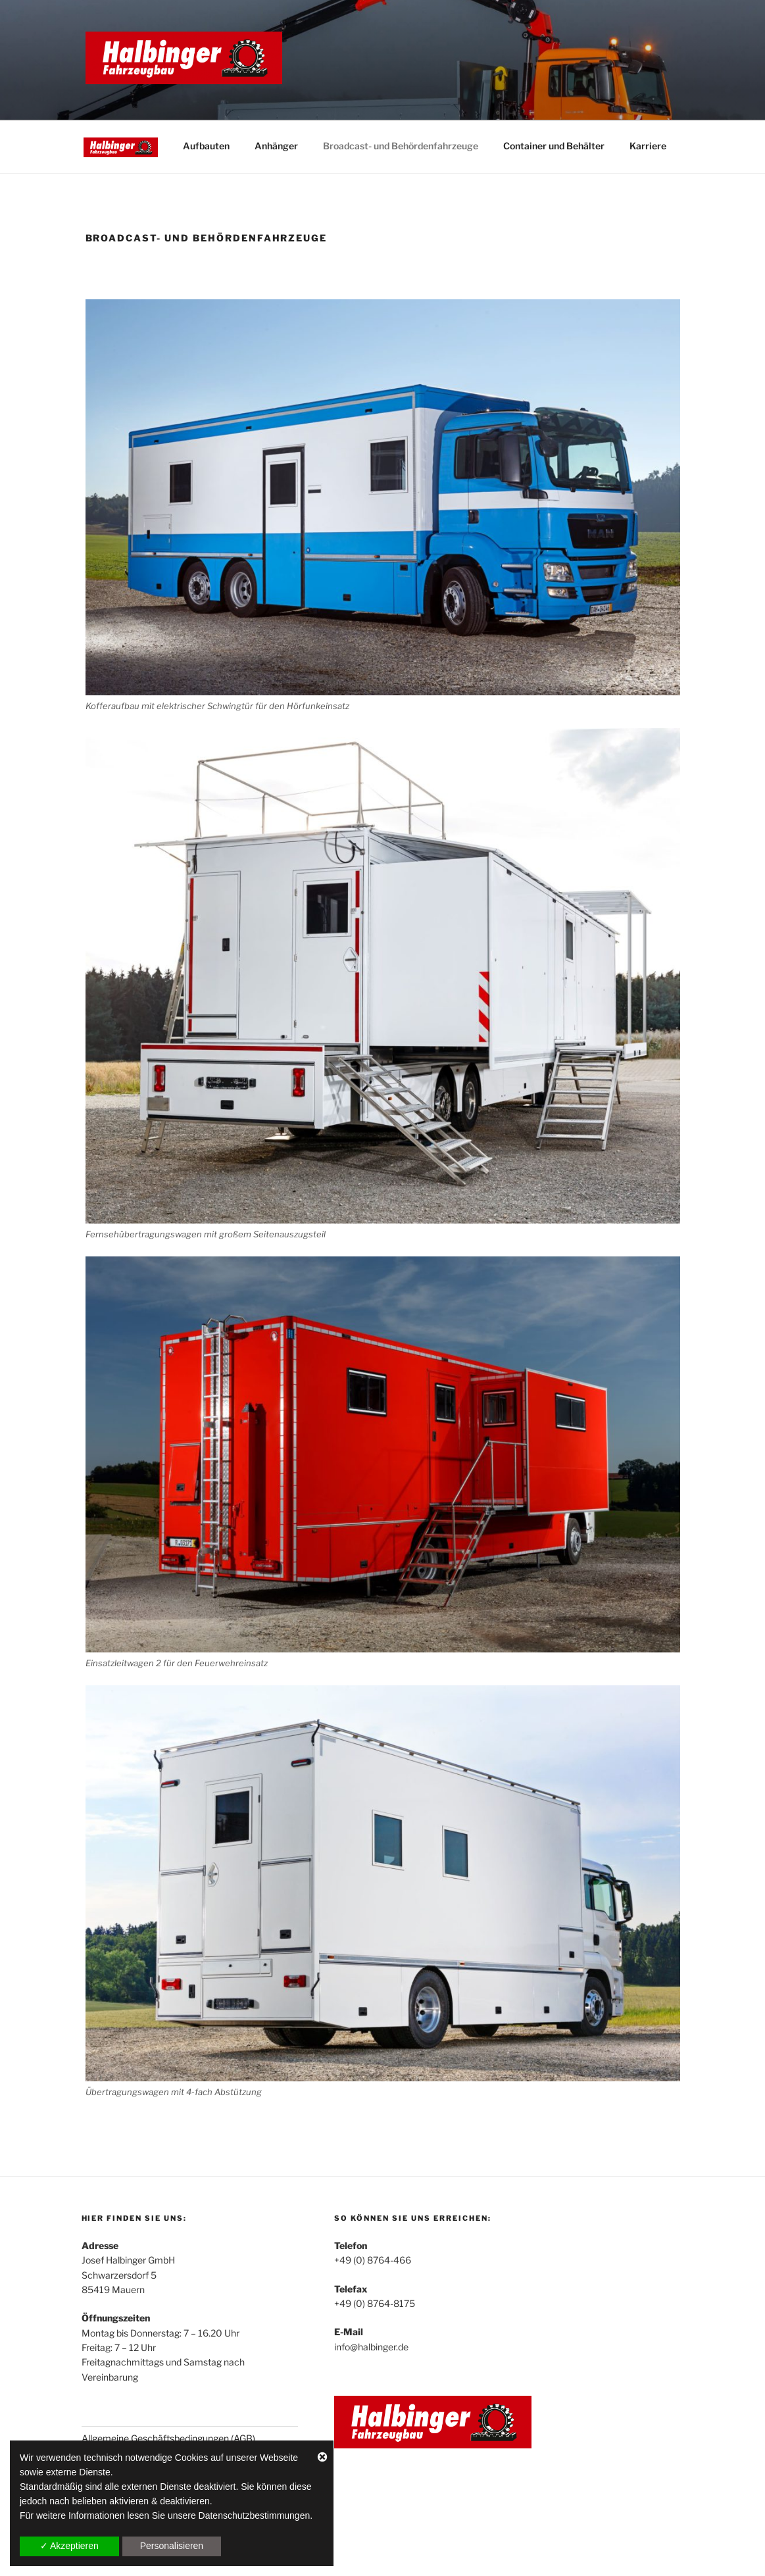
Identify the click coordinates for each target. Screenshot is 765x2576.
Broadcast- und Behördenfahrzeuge (400, 145)
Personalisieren (172, 2545)
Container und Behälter (554, 145)
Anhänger (276, 145)
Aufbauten (206, 145)
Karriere (647, 145)
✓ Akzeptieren (69, 2545)
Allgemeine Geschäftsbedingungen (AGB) (168, 2438)
